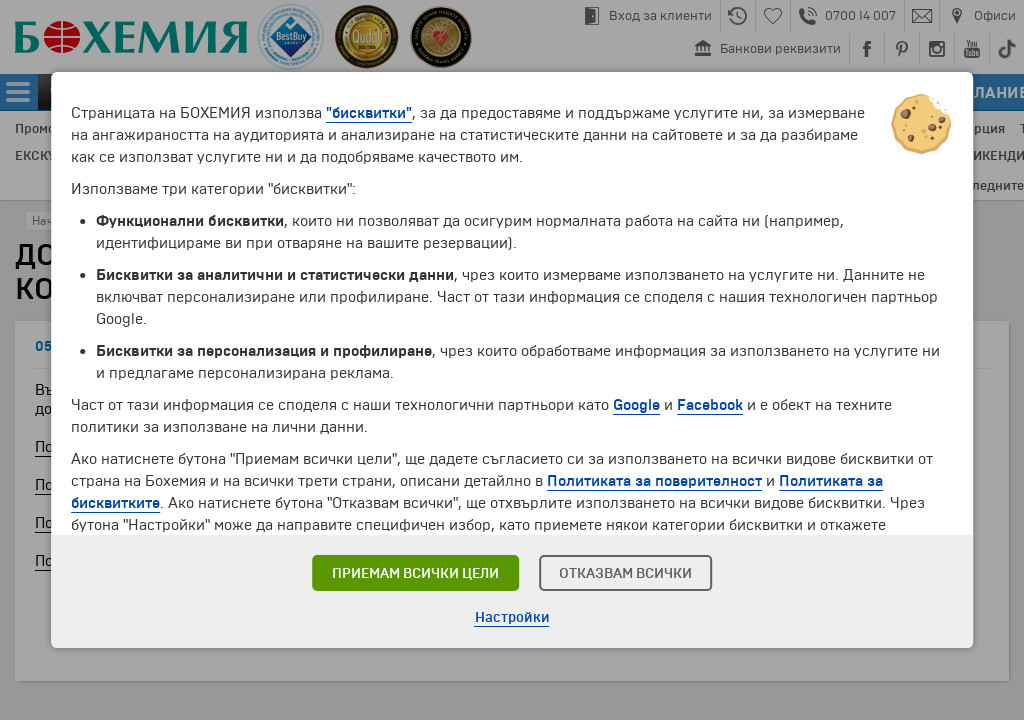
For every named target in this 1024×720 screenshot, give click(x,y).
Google (636, 405)
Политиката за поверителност (654, 481)
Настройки (512, 617)
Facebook (710, 405)
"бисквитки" (369, 113)
